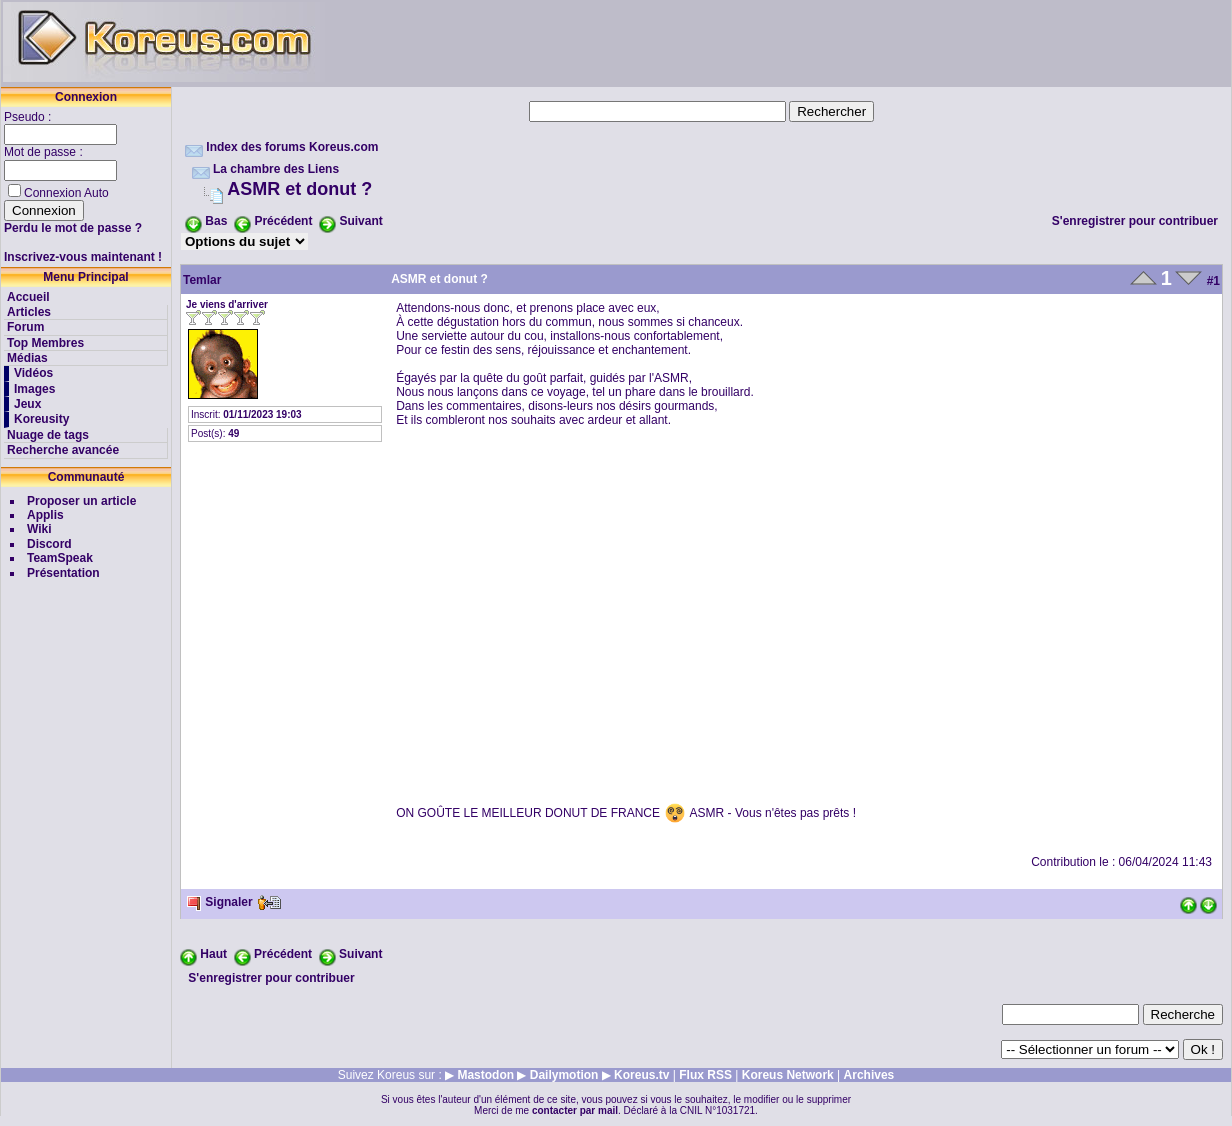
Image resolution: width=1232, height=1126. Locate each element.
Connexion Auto (66, 193)
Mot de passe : (45, 152)
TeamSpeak (60, 558)
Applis (45, 515)
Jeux (27, 404)
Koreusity (41, 419)
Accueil (28, 297)
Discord (49, 544)
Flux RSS (705, 1075)
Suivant (360, 221)
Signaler (219, 902)
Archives (869, 1075)
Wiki (39, 529)
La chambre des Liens (276, 169)
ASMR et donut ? (299, 189)
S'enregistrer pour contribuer (1135, 221)
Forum (25, 327)
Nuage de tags (48, 435)
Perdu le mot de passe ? (73, 228)
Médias (27, 358)
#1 (1213, 281)
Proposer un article (81, 501)
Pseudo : (29, 117)
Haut (213, 954)
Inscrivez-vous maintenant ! (83, 257)
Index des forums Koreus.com (292, 147)
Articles (29, 312)
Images (34, 389)
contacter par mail (575, 1110)
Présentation (63, 573)
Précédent (283, 221)
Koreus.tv (641, 1075)
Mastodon (485, 1075)
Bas (216, 221)
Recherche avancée (63, 450)
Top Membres (45, 343)
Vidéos (33, 373)
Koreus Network (788, 1075)
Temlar (202, 280)
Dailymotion (564, 1075)
